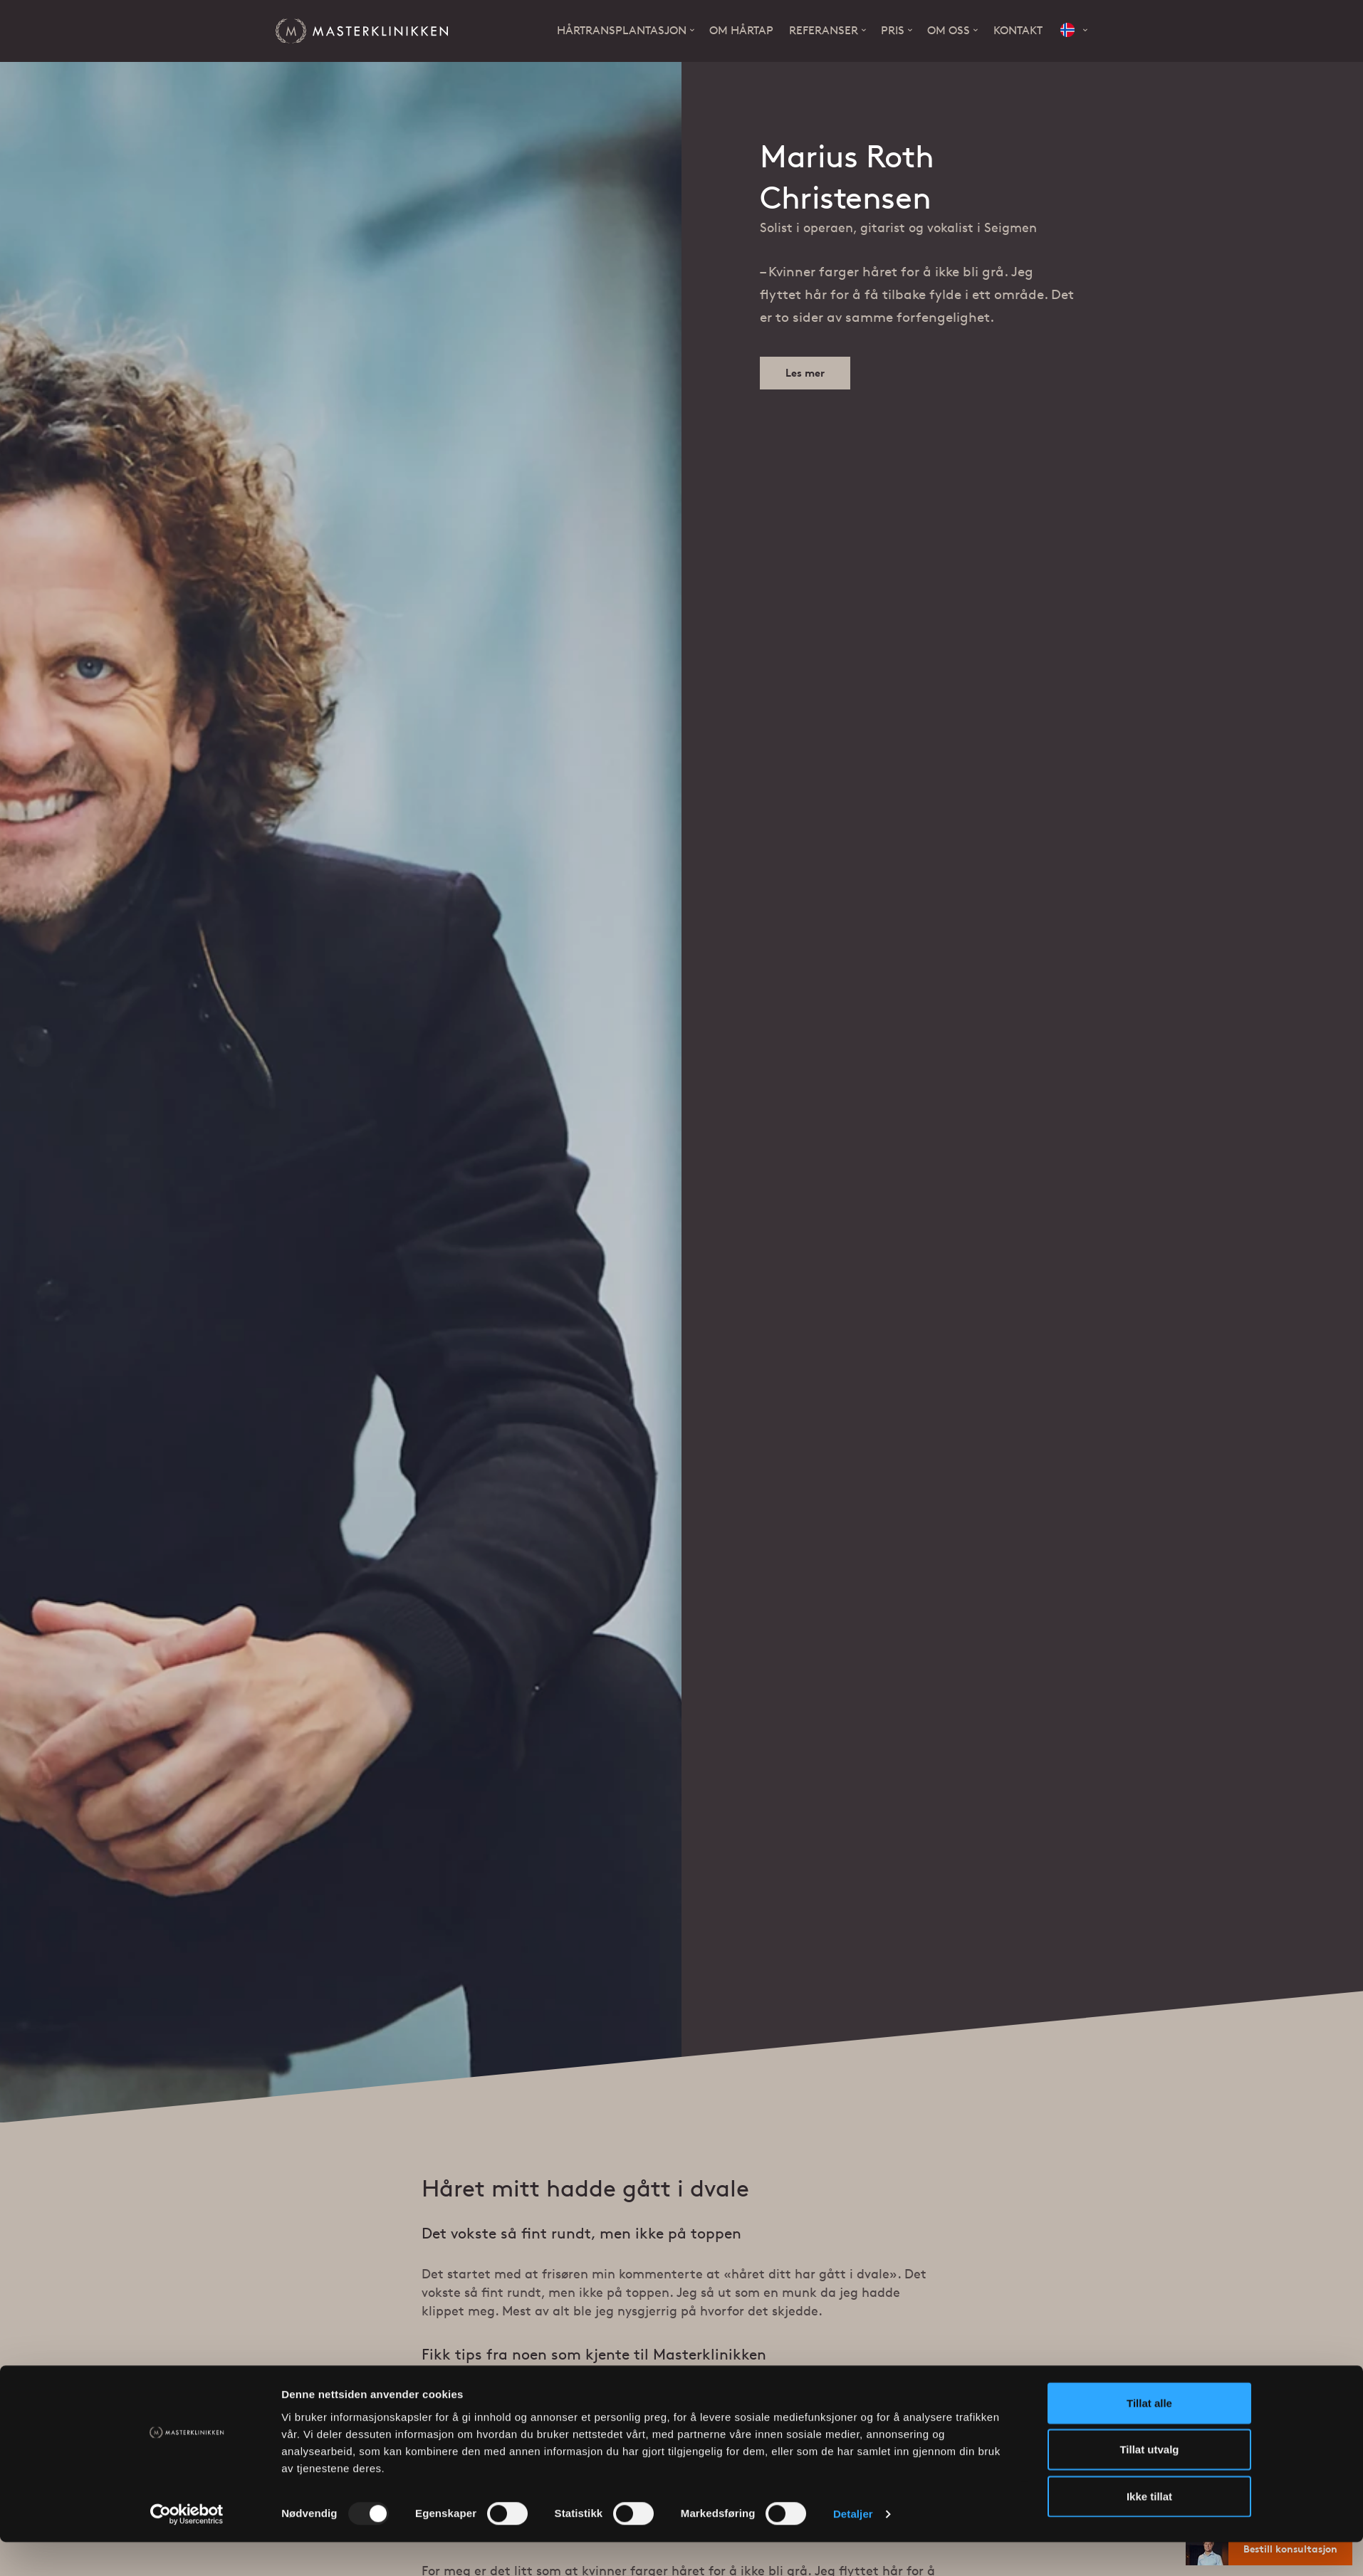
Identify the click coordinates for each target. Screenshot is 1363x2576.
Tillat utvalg (1149, 2246)
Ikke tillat (1149, 2292)
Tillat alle (1149, 2199)
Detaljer (853, 2311)
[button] (1073, 31)
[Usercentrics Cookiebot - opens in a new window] (187, 2311)
